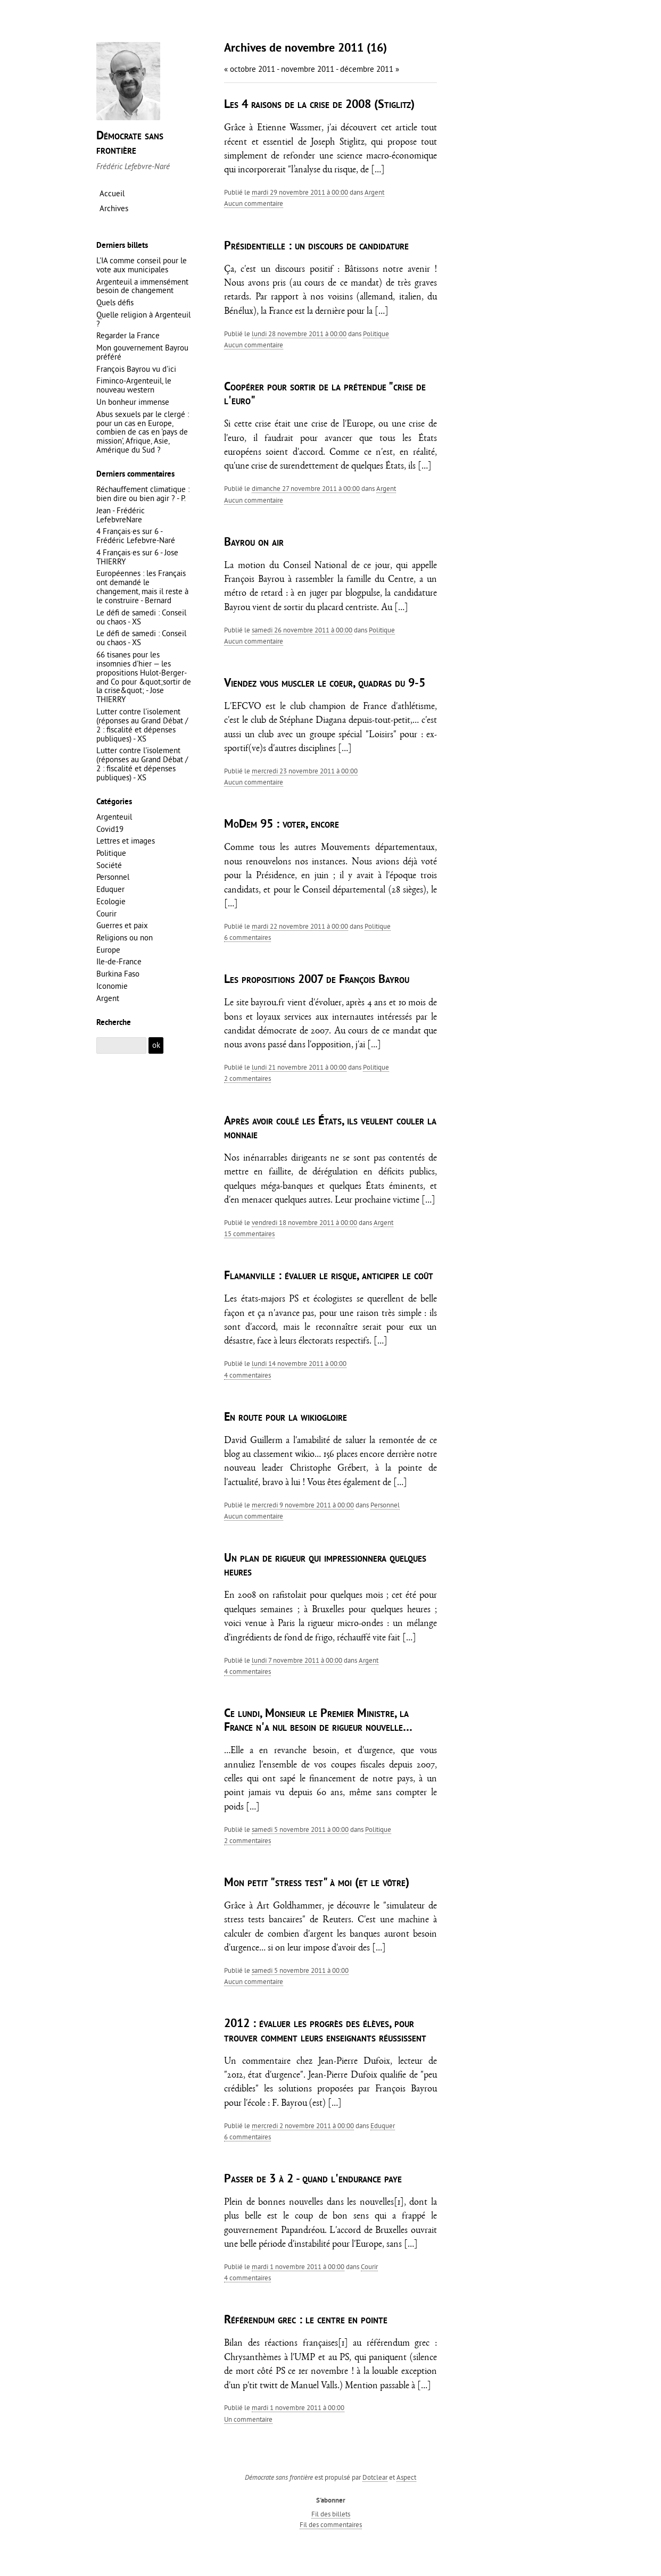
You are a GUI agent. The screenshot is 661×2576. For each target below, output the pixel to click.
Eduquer (382, 2125)
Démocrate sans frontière (129, 143)
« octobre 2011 (249, 69)
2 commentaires (247, 1078)
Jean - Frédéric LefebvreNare (120, 514)
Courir (369, 2266)
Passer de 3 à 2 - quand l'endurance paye (313, 2179)
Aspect (406, 2477)
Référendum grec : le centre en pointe (305, 2320)
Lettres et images (125, 841)
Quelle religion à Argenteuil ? (143, 319)
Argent (374, 192)
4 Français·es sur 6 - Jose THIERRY (137, 556)
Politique (376, 333)
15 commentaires (249, 1233)
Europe (108, 950)
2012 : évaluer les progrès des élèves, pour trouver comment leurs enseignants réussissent (325, 2031)
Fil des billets (330, 2514)
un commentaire (248, 2419)
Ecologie (111, 901)
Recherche (113, 1023)
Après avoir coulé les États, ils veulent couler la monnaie (330, 1128)
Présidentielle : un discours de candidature (316, 246)
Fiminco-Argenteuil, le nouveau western (133, 385)
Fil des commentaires (331, 2524)
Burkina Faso (117, 974)
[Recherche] (121, 1045)
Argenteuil (114, 817)
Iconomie (112, 986)
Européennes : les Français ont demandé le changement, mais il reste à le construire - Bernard (142, 586)
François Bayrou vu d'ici (136, 369)
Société (109, 865)
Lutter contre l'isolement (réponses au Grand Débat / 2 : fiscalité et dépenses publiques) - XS (142, 725)
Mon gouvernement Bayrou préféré (142, 352)
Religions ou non (124, 937)
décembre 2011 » (369, 69)
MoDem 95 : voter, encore (281, 825)
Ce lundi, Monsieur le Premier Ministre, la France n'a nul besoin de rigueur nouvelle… (318, 1721)
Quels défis (115, 302)
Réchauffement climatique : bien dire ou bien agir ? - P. (142, 493)
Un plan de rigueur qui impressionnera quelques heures (325, 1566)
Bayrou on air (254, 543)
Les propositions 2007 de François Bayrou (316, 980)
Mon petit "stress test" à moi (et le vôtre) (316, 1883)
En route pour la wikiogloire (285, 1418)
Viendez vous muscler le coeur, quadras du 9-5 (324, 684)
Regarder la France (128, 335)
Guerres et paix (122, 925)
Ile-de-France (119, 961)
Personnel (385, 1504)
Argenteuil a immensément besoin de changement (142, 286)
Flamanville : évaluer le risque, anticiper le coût (328, 1276)
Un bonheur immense (132, 402)
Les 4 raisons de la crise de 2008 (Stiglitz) (319, 105)
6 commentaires (247, 937)
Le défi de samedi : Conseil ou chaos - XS (141, 617)
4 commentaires (247, 1375)
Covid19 (109, 829)
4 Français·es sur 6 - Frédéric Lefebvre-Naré (135, 535)
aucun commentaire (253, 203)
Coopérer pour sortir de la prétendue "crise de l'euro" (325, 394)
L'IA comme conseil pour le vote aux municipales (141, 264)
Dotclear (374, 2477)
